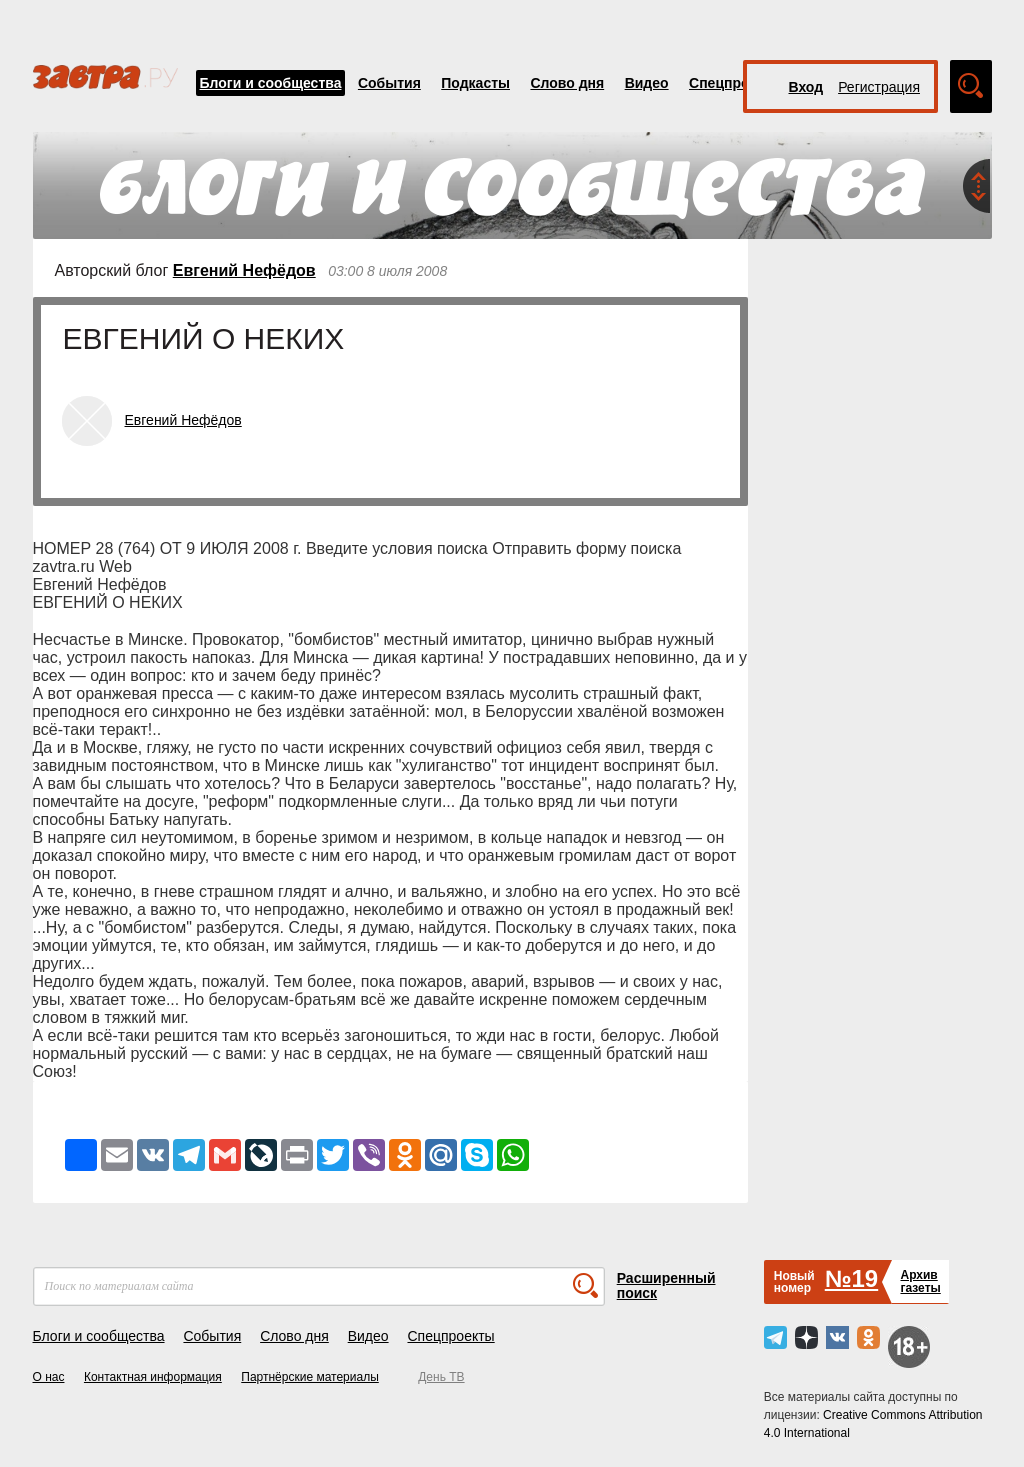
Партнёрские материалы (310, 1377)
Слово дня (567, 83)
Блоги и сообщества (271, 83)
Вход (806, 87)
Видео (647, 83)
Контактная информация (153, 1377)
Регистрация (879, 87)
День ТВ (441, 1377)
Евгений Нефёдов (244, 270)
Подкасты (475, 83)
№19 (851, 1278)
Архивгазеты (920, 1281)
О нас (49, 1377)
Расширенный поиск (666, 1285)
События (389, 83)
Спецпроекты (736, 83)
